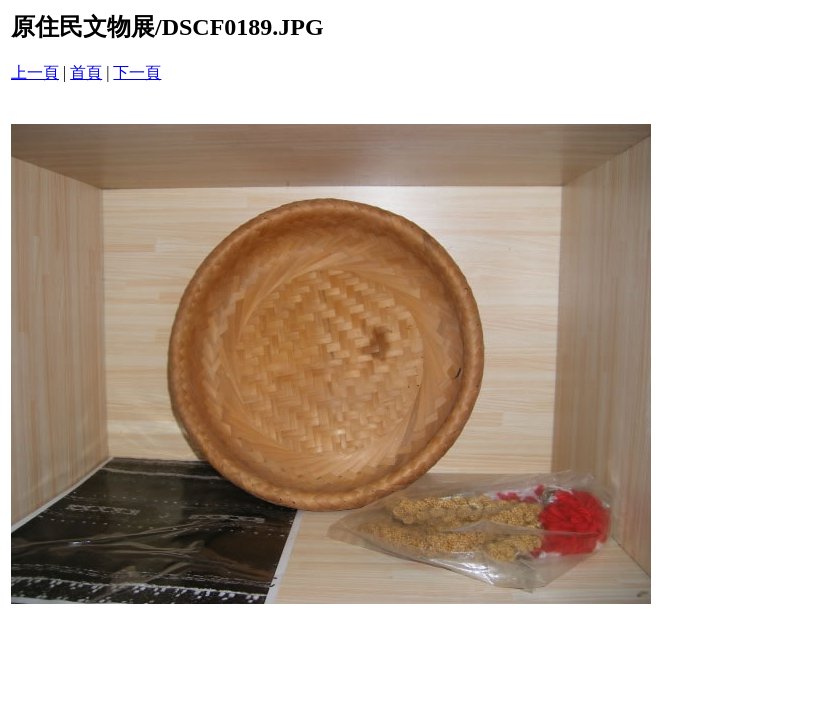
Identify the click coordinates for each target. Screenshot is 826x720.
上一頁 (35, 72)
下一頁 (137, 72)
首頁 (86, 72)
